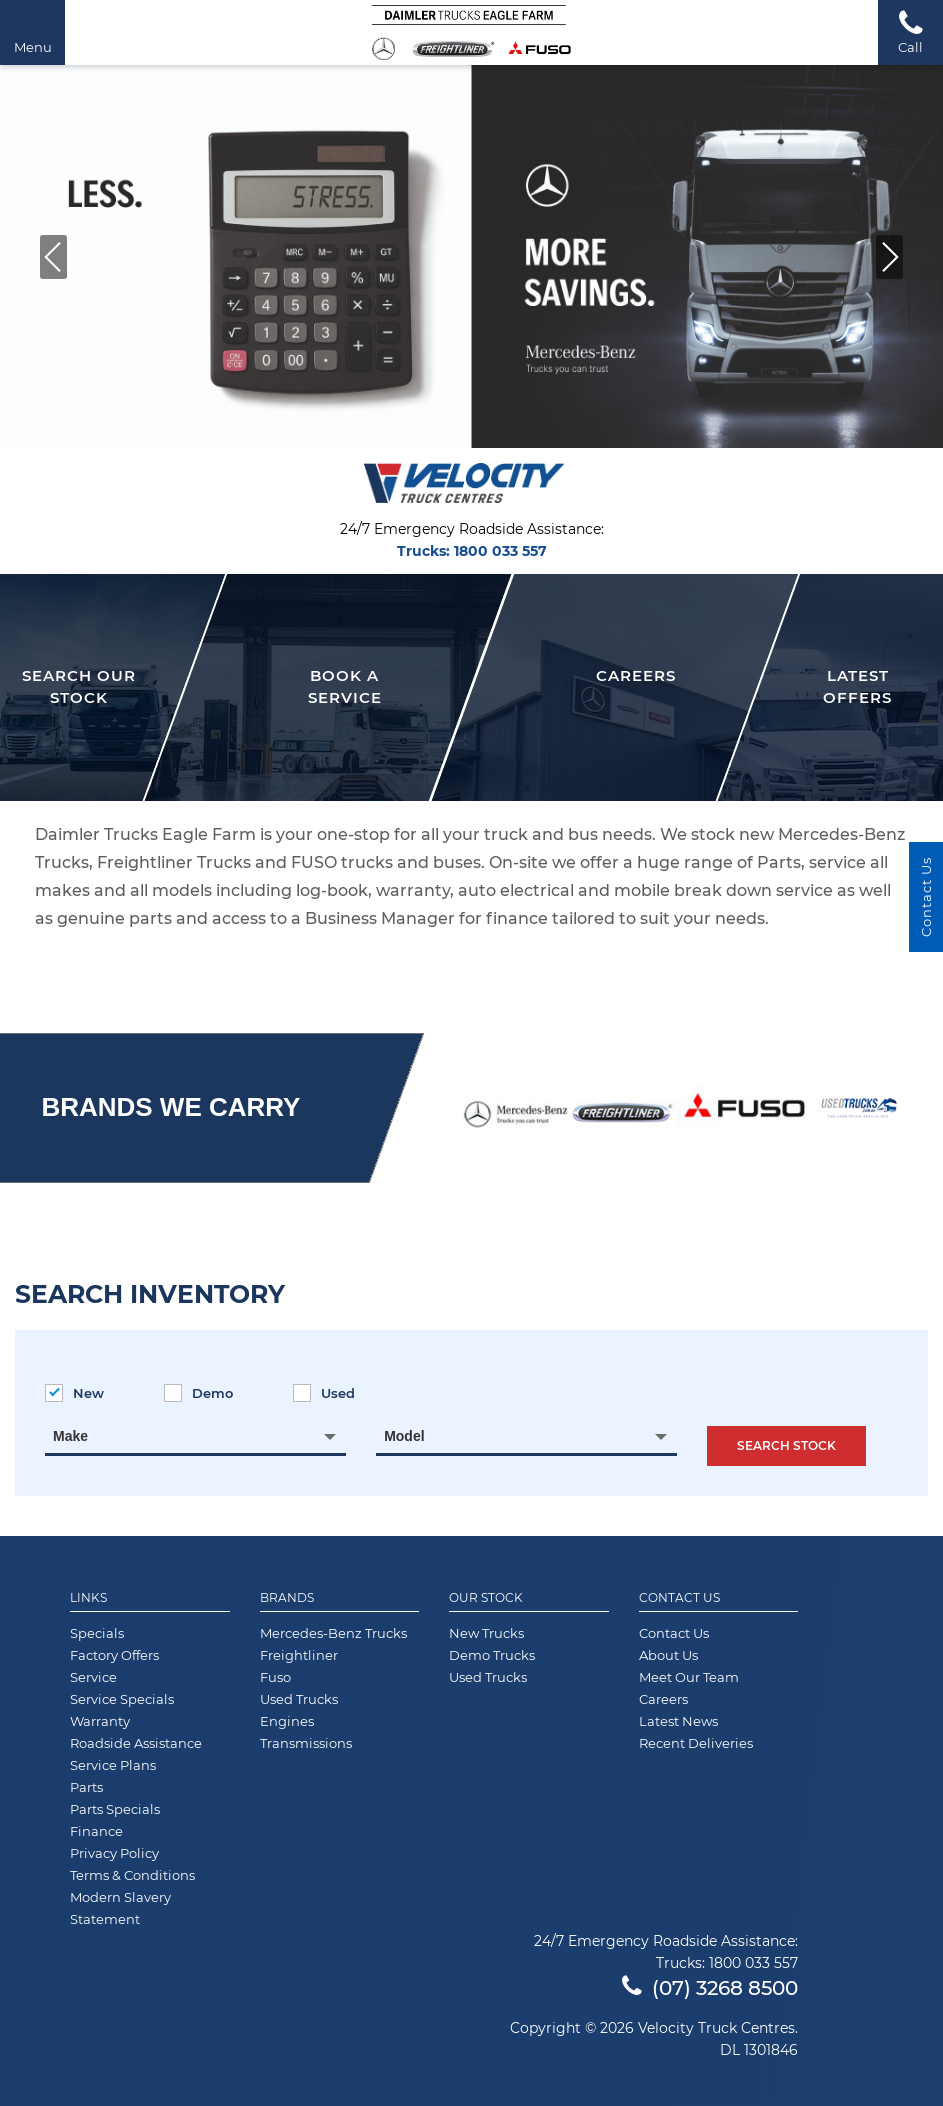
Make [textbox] (70, 1436)
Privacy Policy (114, 1853)
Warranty (100, 1721)
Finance (96, 1831)
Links (88, 1598)
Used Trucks (299, 1699)
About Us (668, 1655)
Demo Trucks (492, 1655)
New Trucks (486, 1633)
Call (910, 31)
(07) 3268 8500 (710, 1988)
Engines (287, 1721)
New (74, 1393)
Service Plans (113, 1765)
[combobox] (195, 1436)
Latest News (678, 1721)
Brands (287, 1598)
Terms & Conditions (132, 1875)
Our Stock (486, 1598)
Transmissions (306, 1743)
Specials (97, 1633)
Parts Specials (115, 1809)
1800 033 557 (500, 551)
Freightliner (299, 1655)
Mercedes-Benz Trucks (333, 1633)
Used (324, 1393)
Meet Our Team (689, 1677)
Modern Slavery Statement (120, 1908)
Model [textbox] (404, 1436)
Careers (663, 1699)
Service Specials (122, 1699)
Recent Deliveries (696, 1743)
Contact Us (679, 1598)
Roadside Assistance (136, 1743)
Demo (198, 1393)
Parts (86, 1787)
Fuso (275, 1677)
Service (93, 1677)
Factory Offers (114, 1655)
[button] (889, 257)
